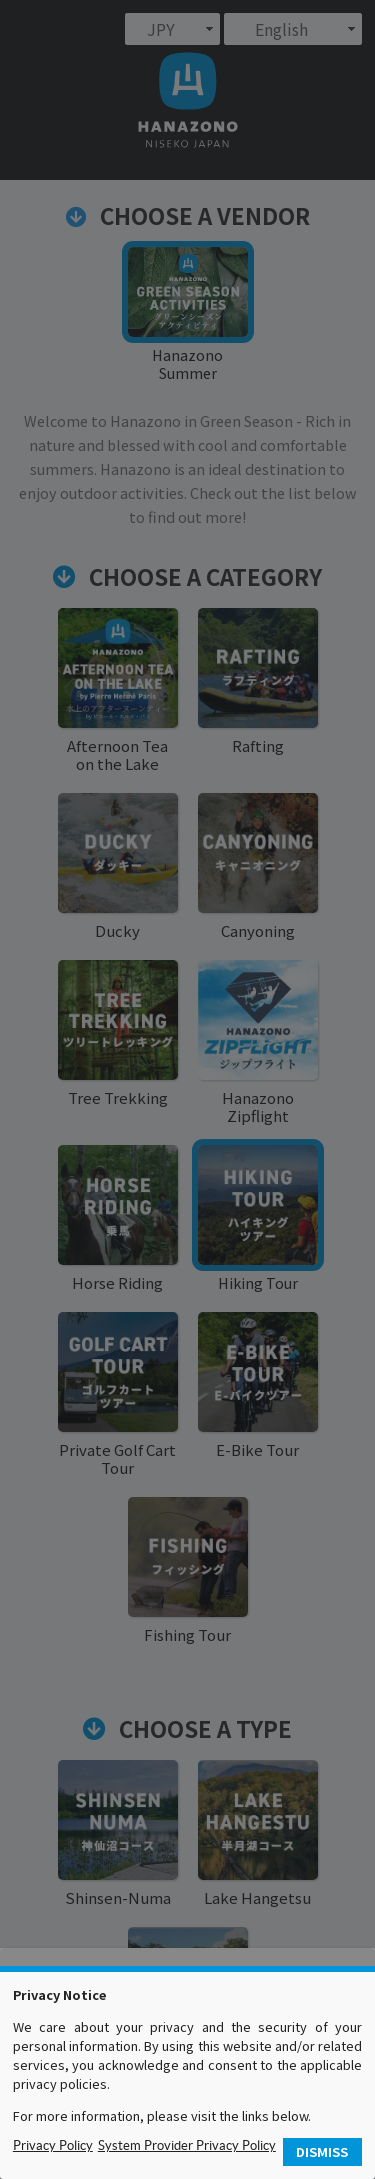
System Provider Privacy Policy (187, 2145)
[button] (323, 2152)
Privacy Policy (53, 2145)
